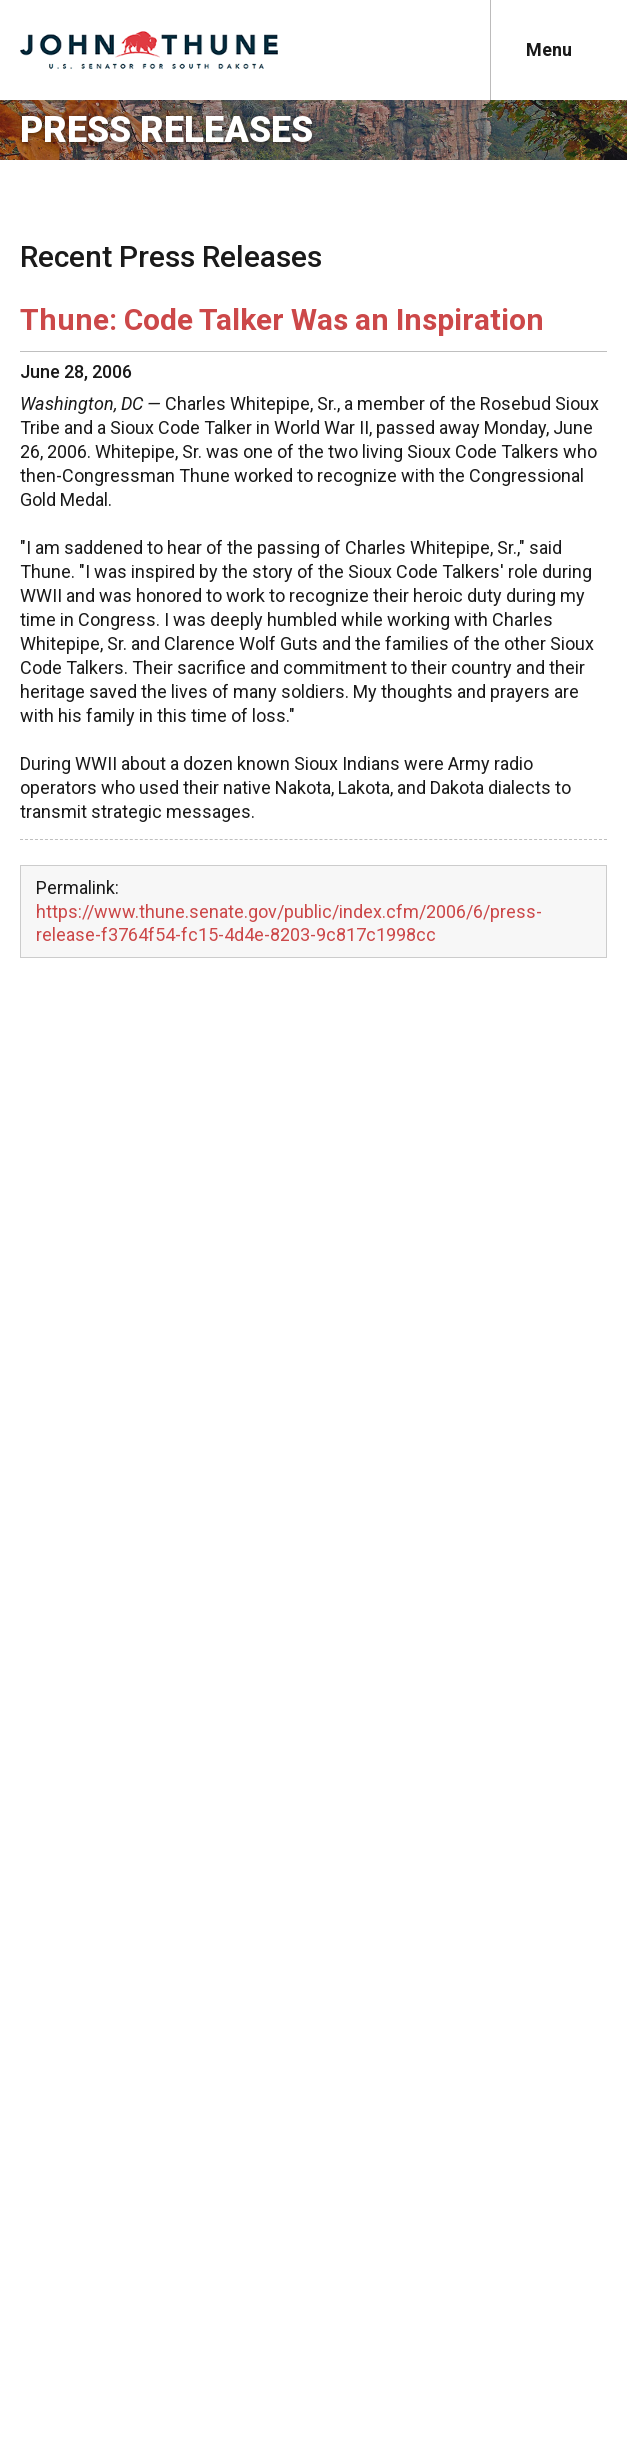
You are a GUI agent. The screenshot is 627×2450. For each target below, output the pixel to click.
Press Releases (166, 130)
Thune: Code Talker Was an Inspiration (282, 319)
